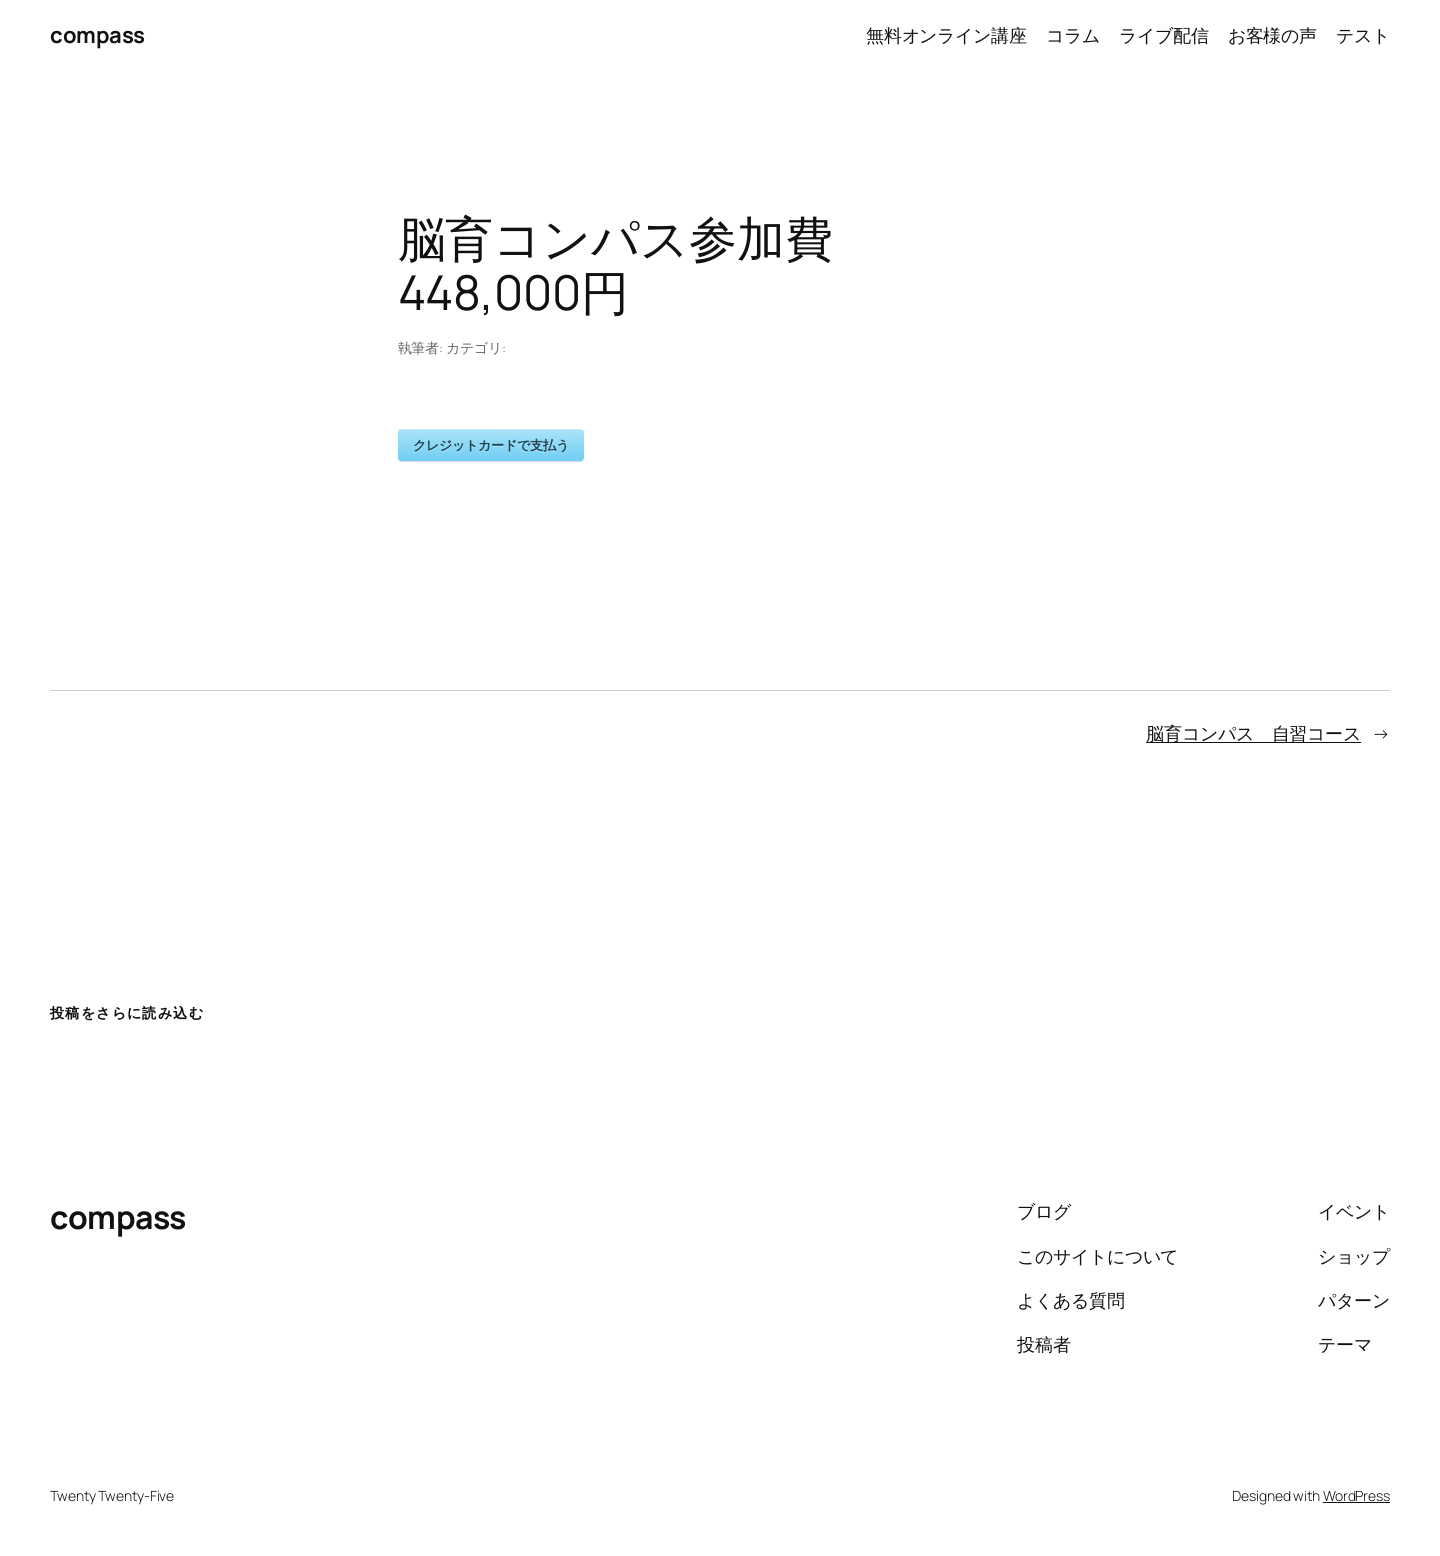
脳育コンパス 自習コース (1253, 733)
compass (97, 35)
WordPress (1356, 1495)
